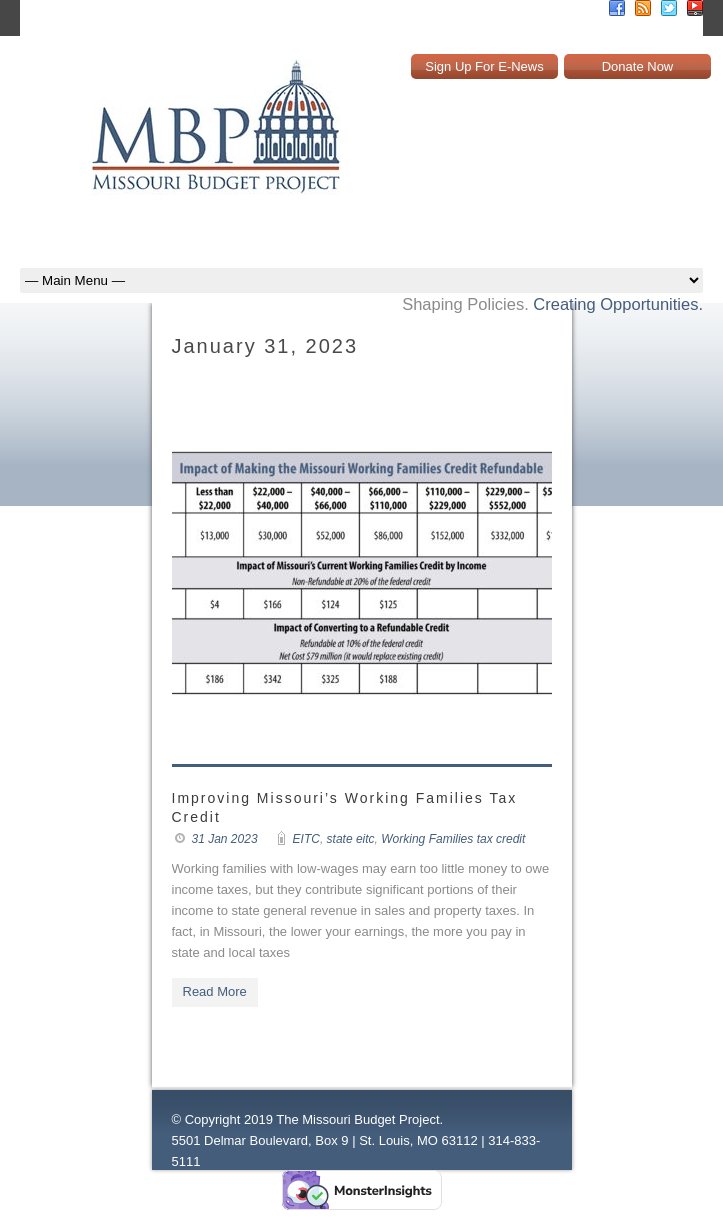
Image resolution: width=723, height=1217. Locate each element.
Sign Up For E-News (484, 66)
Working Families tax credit (453, 839)
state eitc (351, 839)
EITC (306, 839)
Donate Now (638, 66)
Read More (215, 991)
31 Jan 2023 (225, 839)
